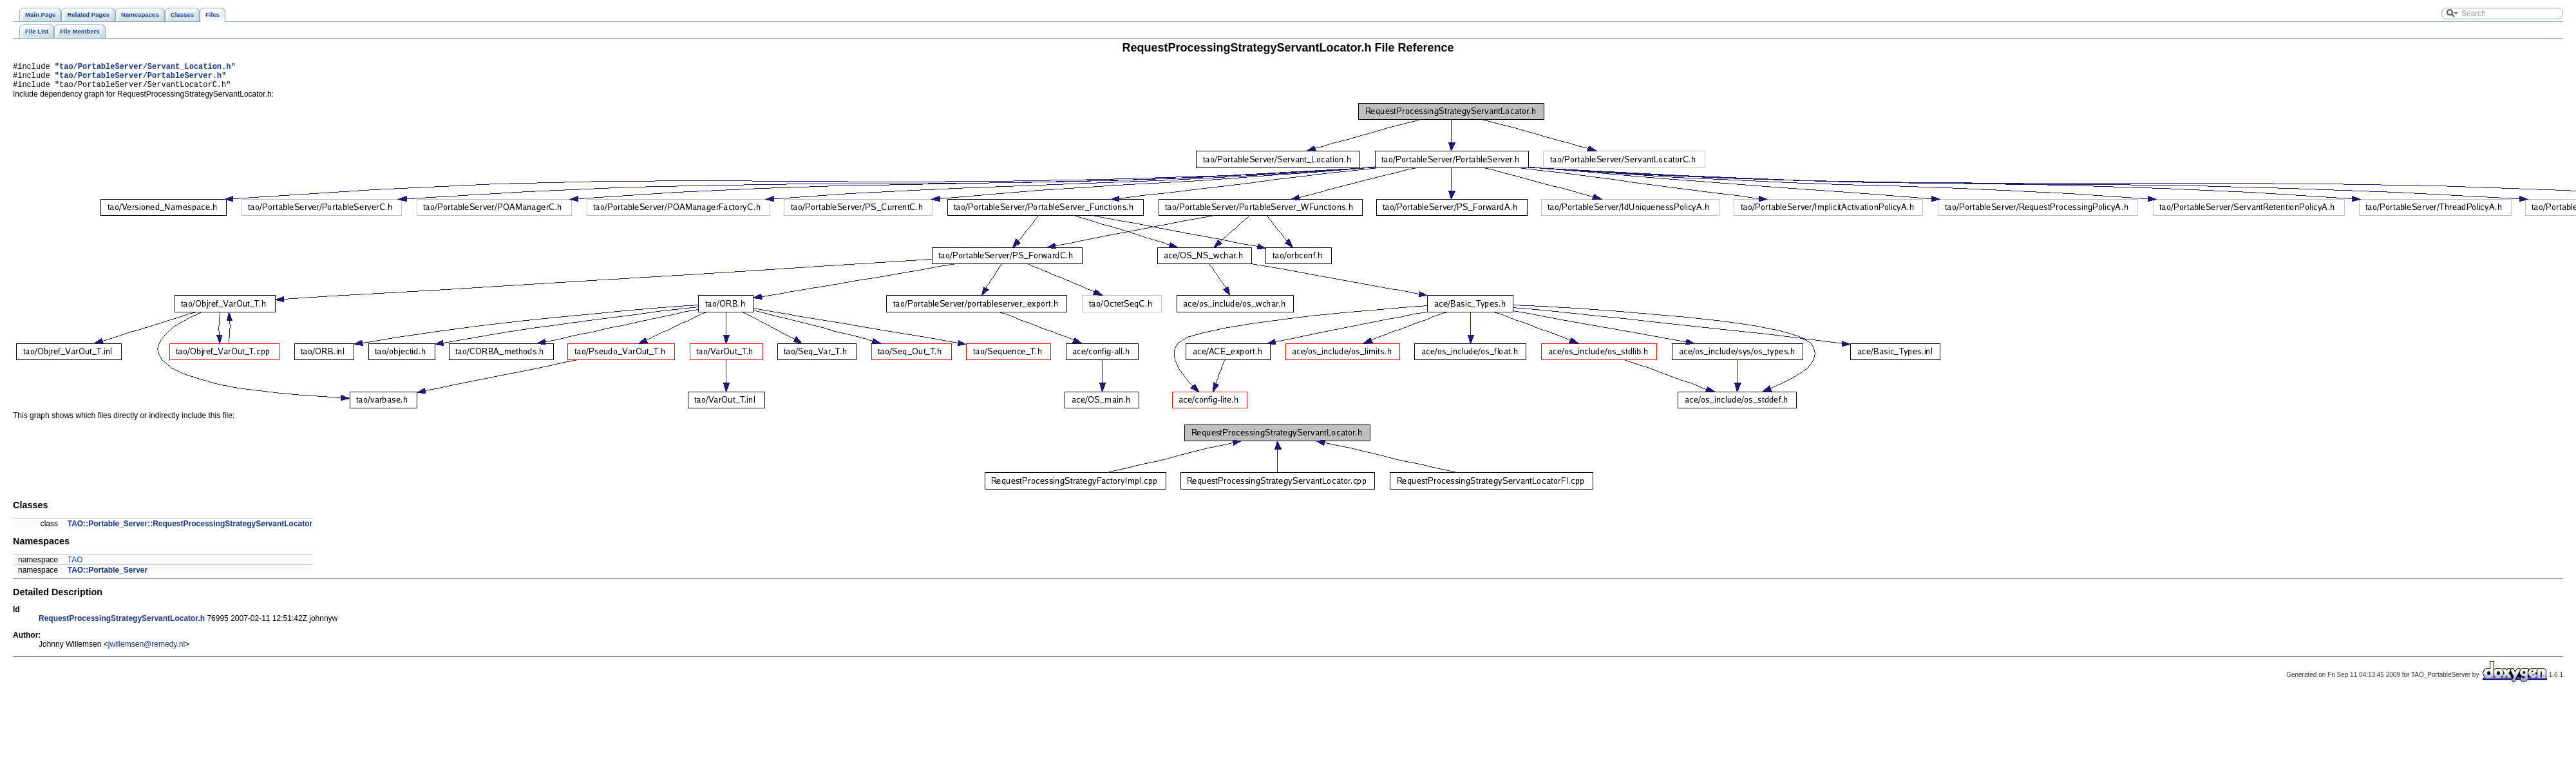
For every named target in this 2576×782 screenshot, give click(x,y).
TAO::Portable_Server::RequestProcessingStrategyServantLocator (190, 529)
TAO (75, 565)
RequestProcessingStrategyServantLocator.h (122, 624)
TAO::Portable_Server (107, 575)
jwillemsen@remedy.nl (146, 649)
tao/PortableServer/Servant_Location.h (145, 67)
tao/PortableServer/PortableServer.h (140, 78)
